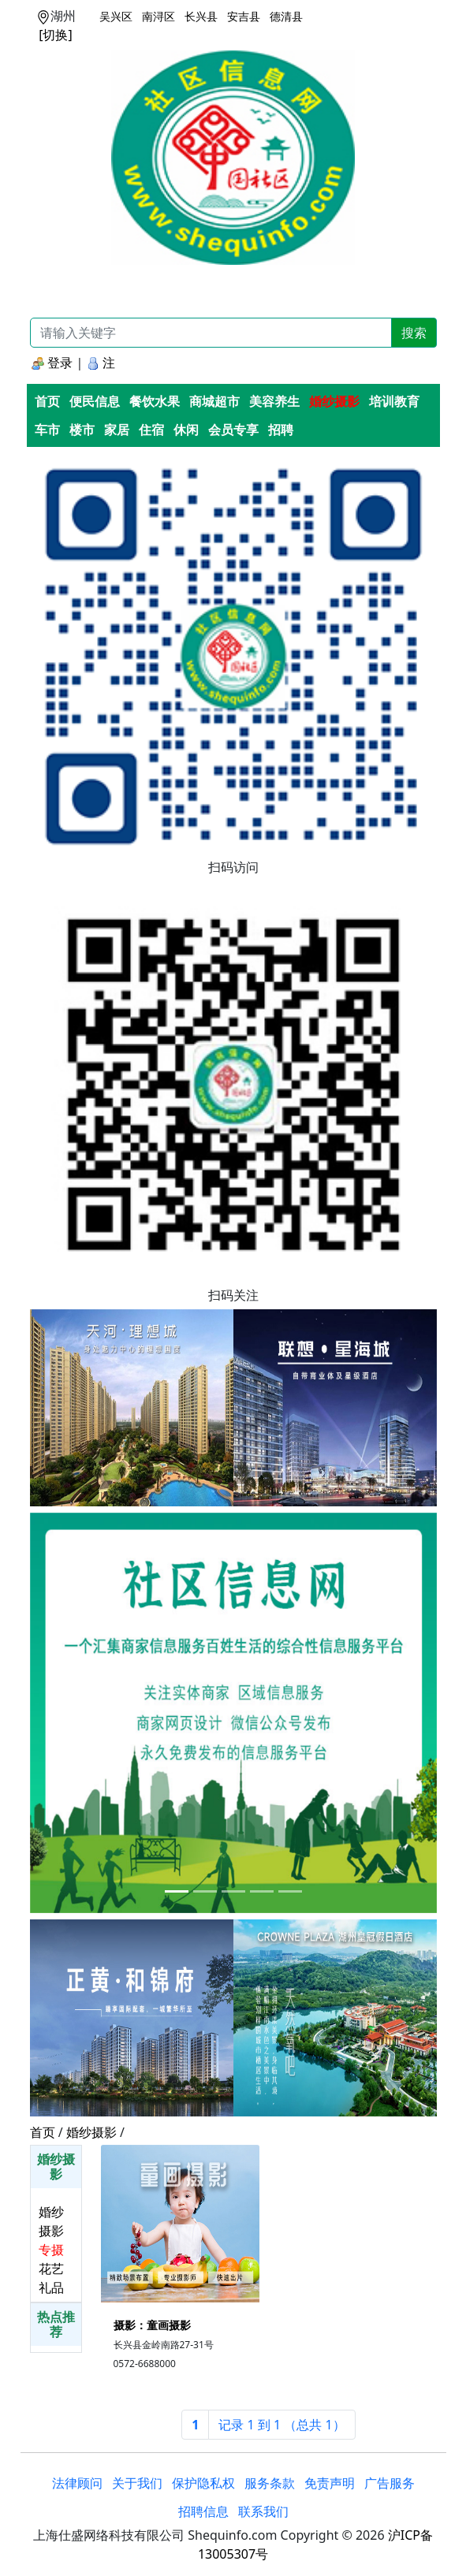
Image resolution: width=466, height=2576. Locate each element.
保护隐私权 (203, 2483)
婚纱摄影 (91, 2132)
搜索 (414, 332)
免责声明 (329, 2483)
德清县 (286, 16)
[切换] (56, 34)
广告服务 (389, 2483)
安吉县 (243, 16)
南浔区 (158, 16)
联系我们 (263, 2511)
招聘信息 (203, 2511)
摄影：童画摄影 (152, 2324)
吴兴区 (115, 16)
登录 (52, 362)
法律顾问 (77, 2483)
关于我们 (137, 2483)
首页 (42, 2132)
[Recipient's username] (211, 333)
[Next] (281, 2425)
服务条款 (269, 2483)
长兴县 (201, 16)
